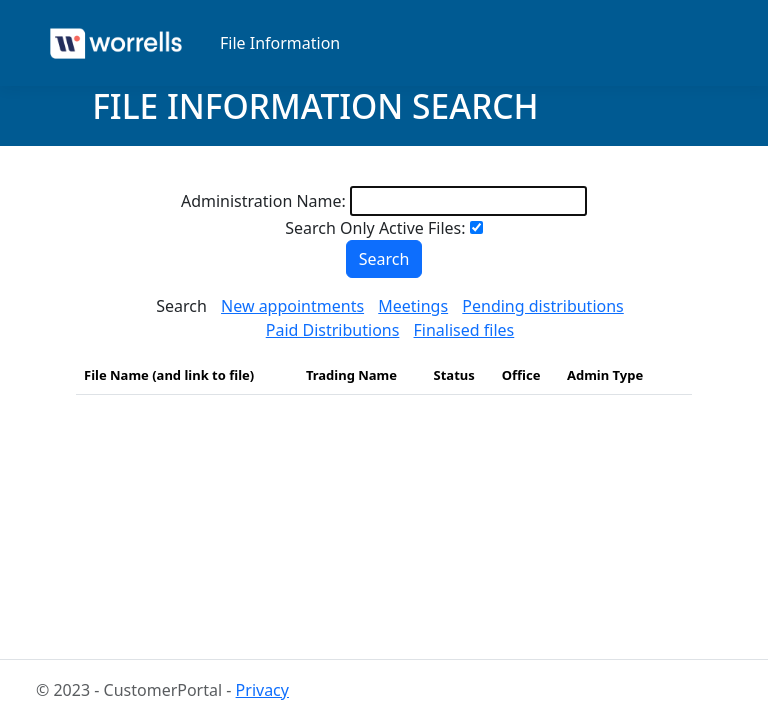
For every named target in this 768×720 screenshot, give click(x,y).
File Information (280, 43)
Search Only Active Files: (375, 228)
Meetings (413, 306)
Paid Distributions (333, 330)
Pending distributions (542, 306)
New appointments (292, 306)
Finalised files (464, 330)
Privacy (262, 690)
